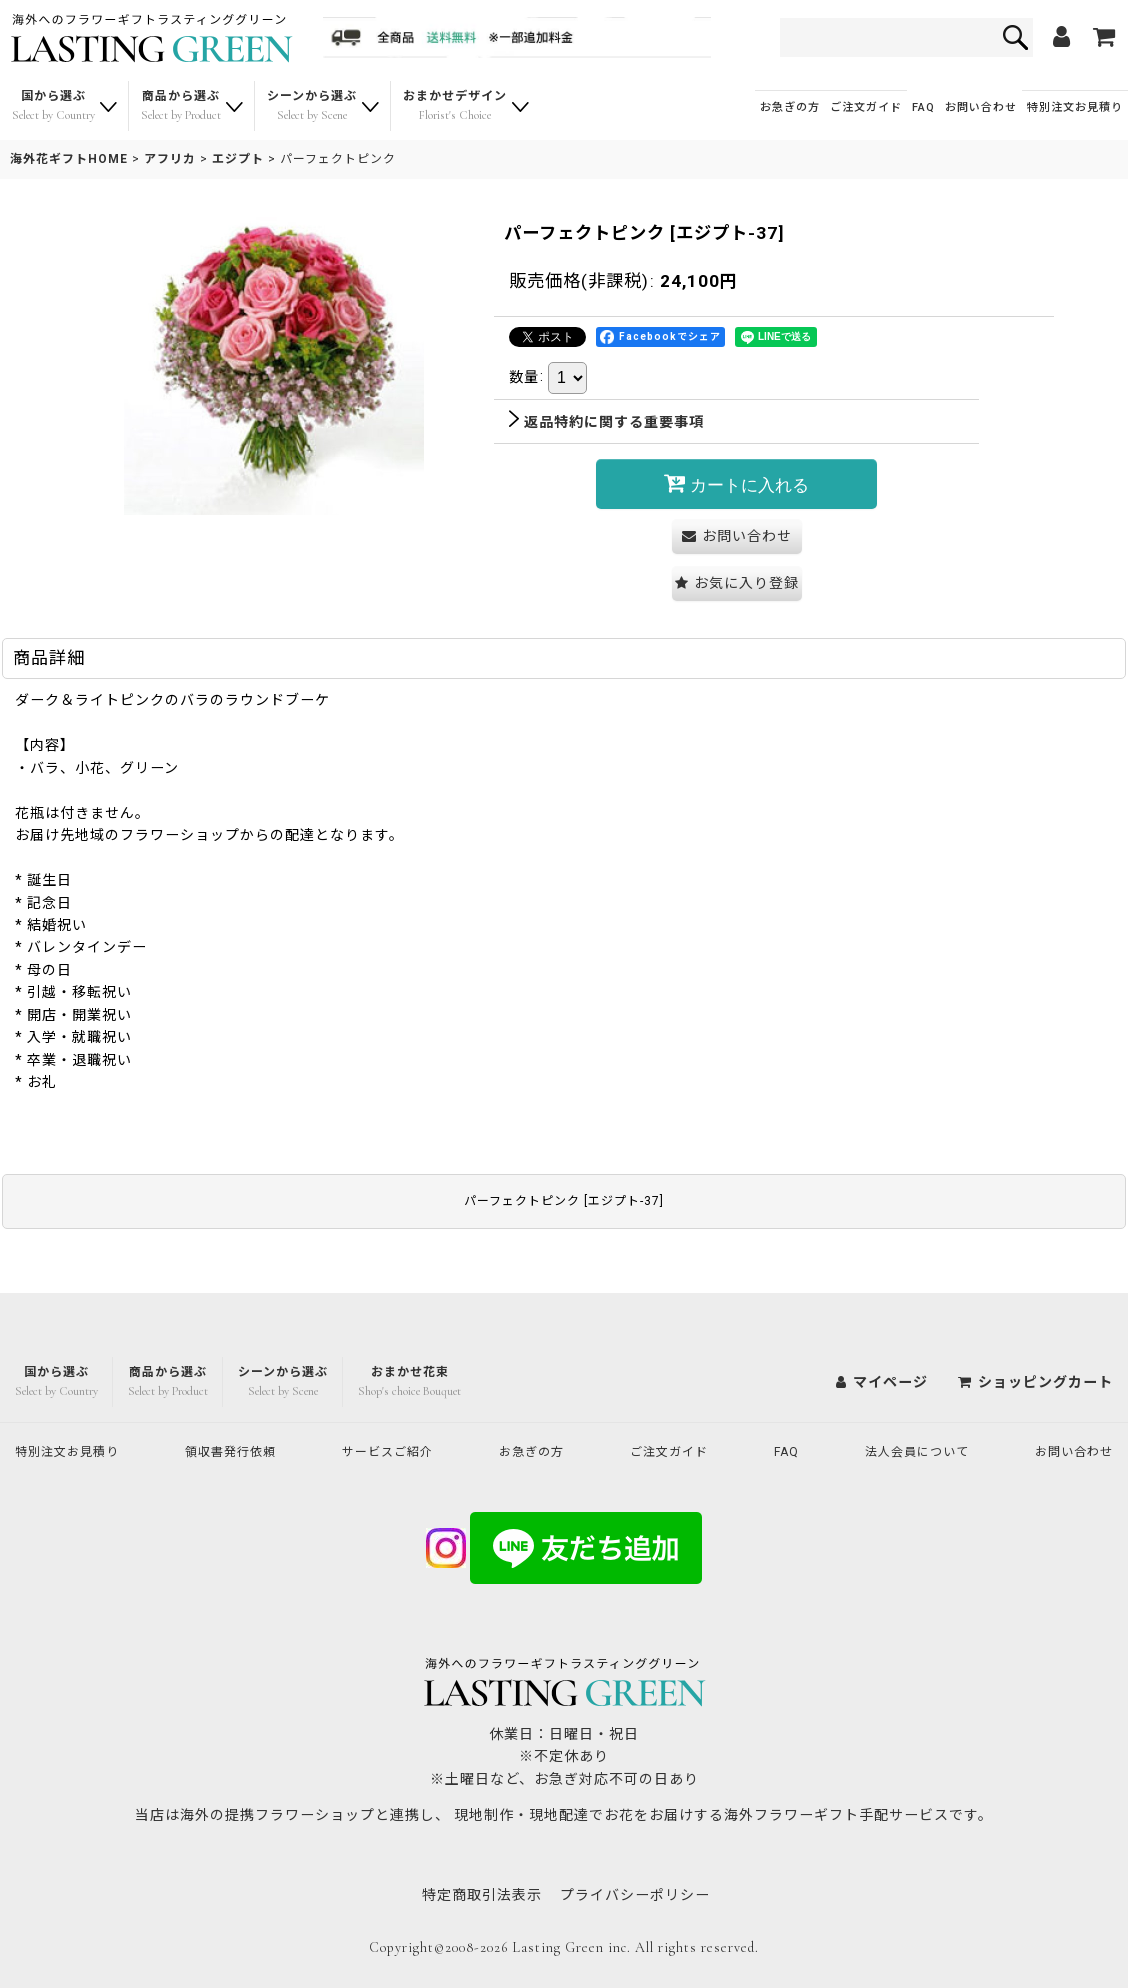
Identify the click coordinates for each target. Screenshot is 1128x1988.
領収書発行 (239, 1450)
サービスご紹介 (396, 1450)
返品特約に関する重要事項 (606, 422)
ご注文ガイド (866, 107)
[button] (737, 583)
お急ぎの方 (790, 107)
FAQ (923, 107)
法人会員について (911, 1450)
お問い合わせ (981, 107)
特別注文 (1075, 107)
